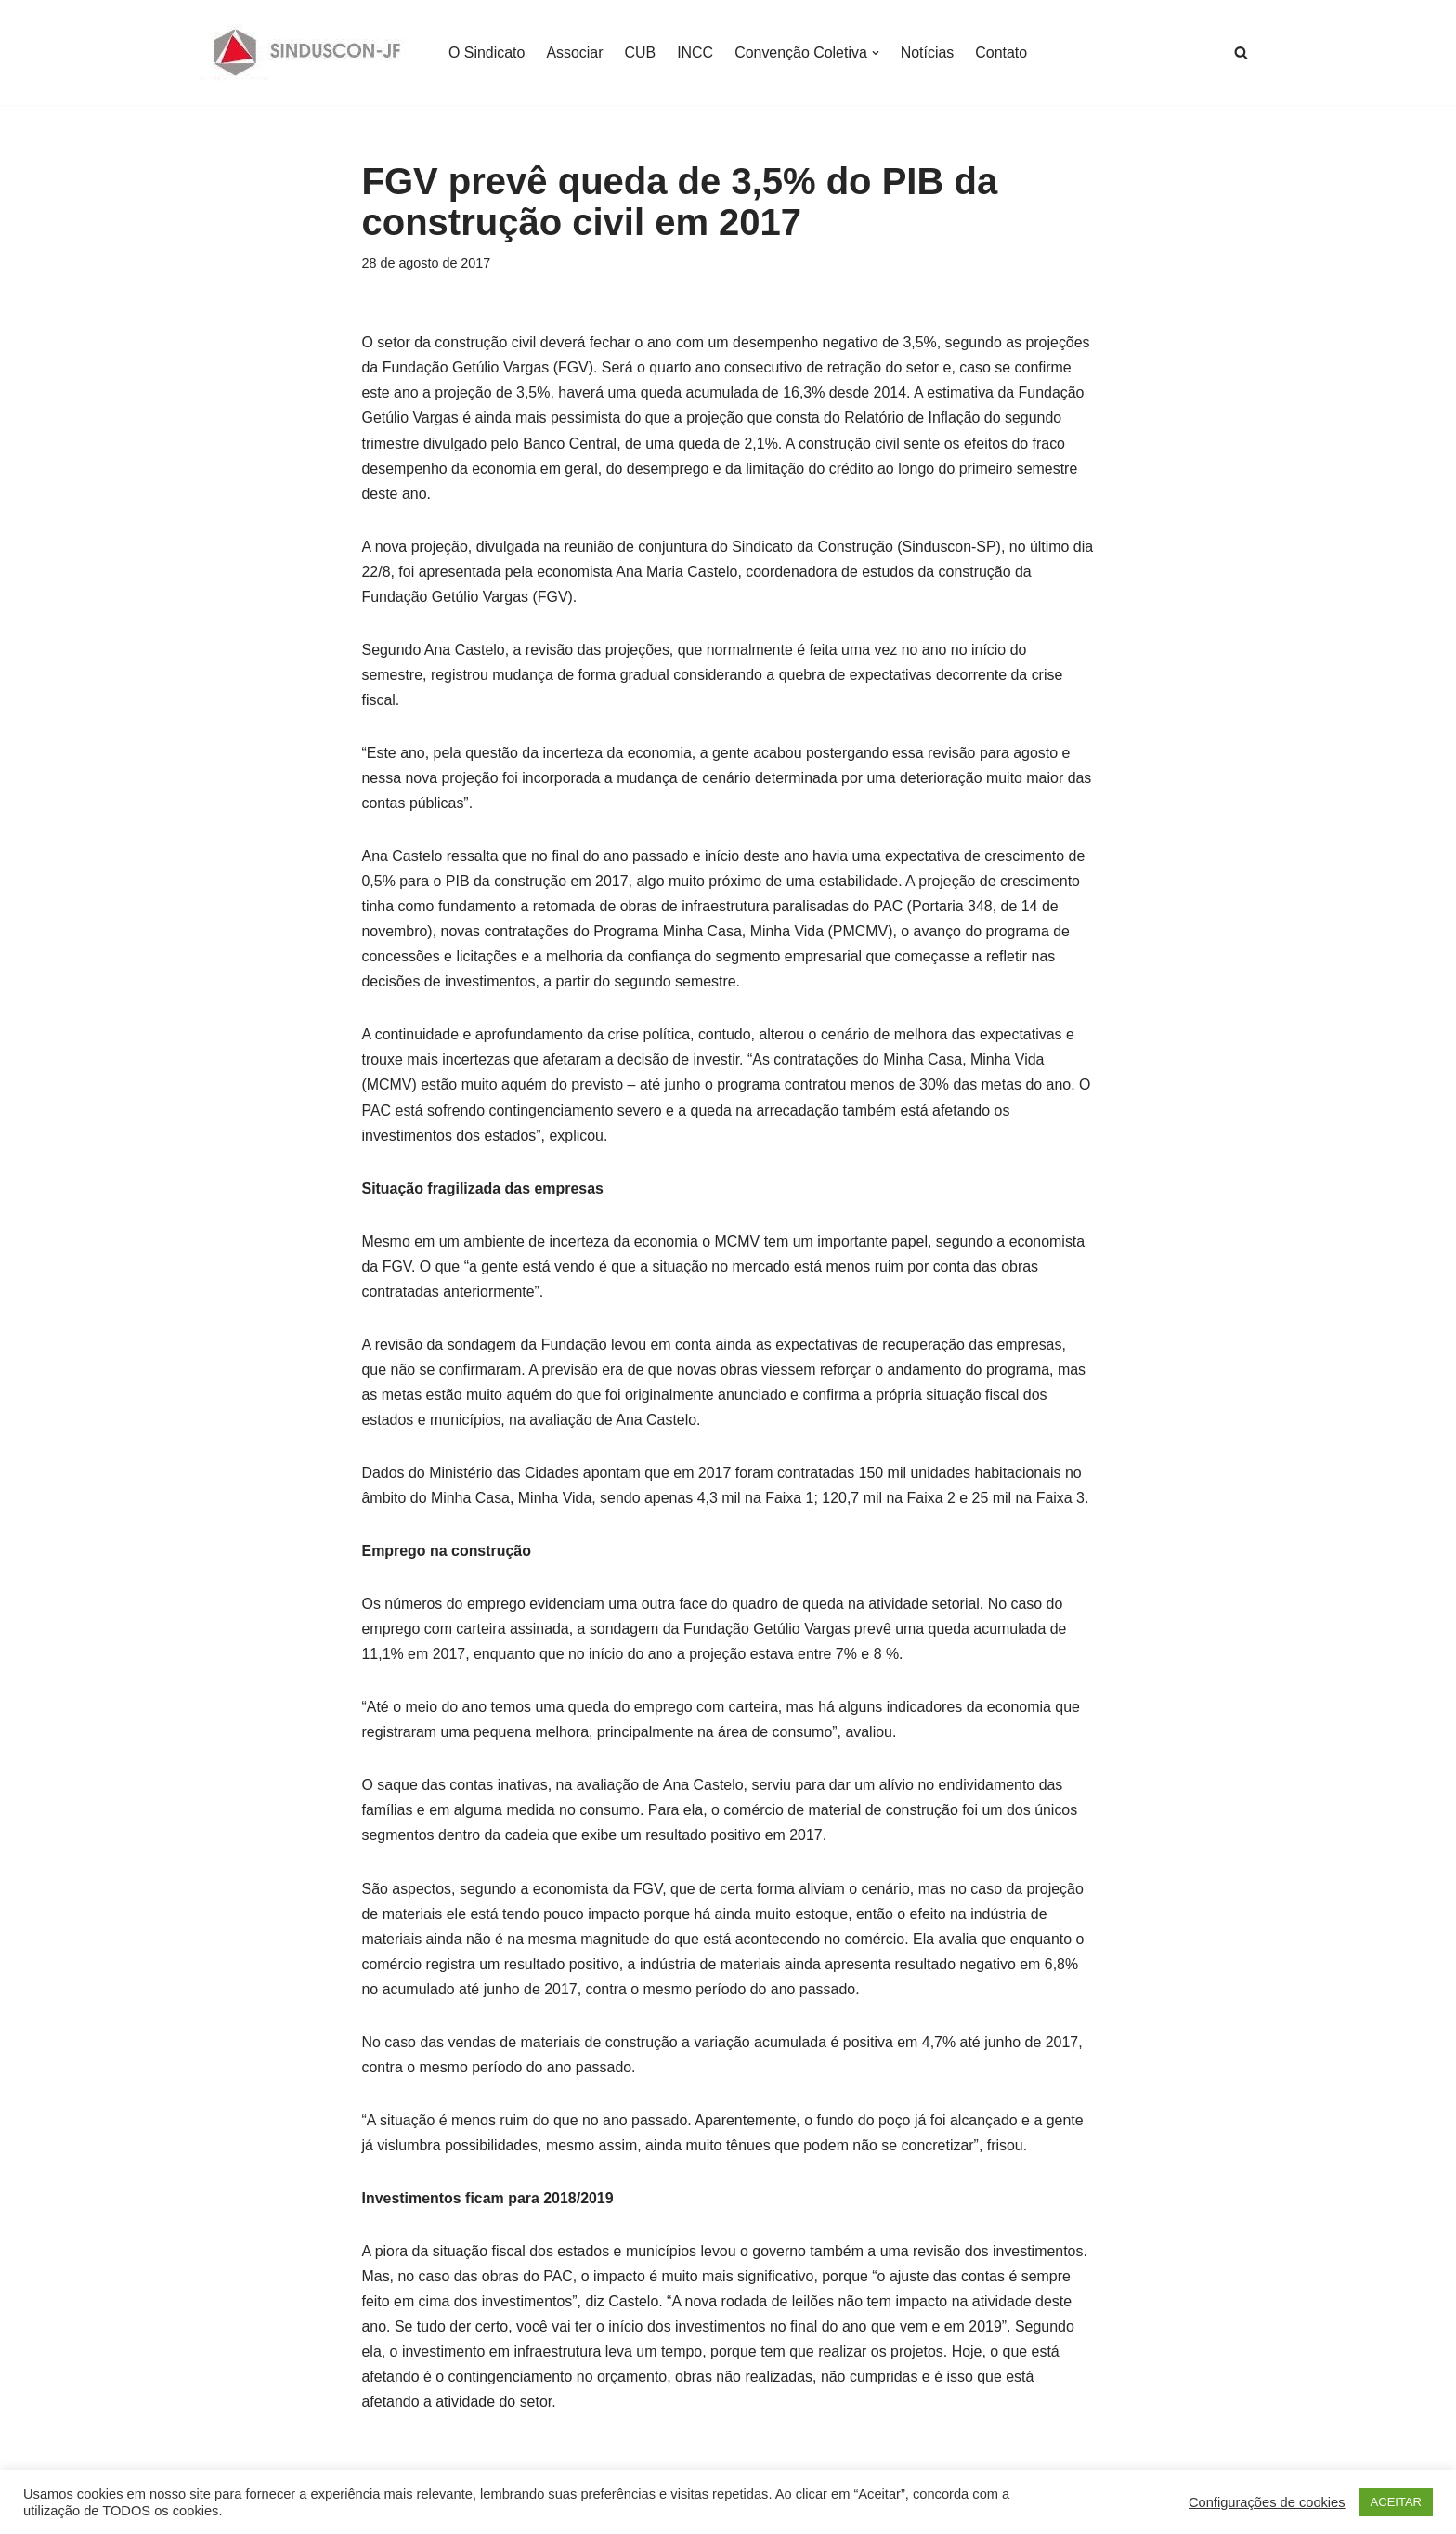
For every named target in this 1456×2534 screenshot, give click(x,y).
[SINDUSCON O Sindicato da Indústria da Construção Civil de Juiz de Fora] (308, 52)
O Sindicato (487, 52)
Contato (1003, 52)
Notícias (929, 52)
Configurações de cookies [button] (1267, 2502)
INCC (696, 52)
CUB (640, 52)
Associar (575, 52)
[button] (876, 53)
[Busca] (1241, 52)
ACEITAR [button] (1396, 2502)
